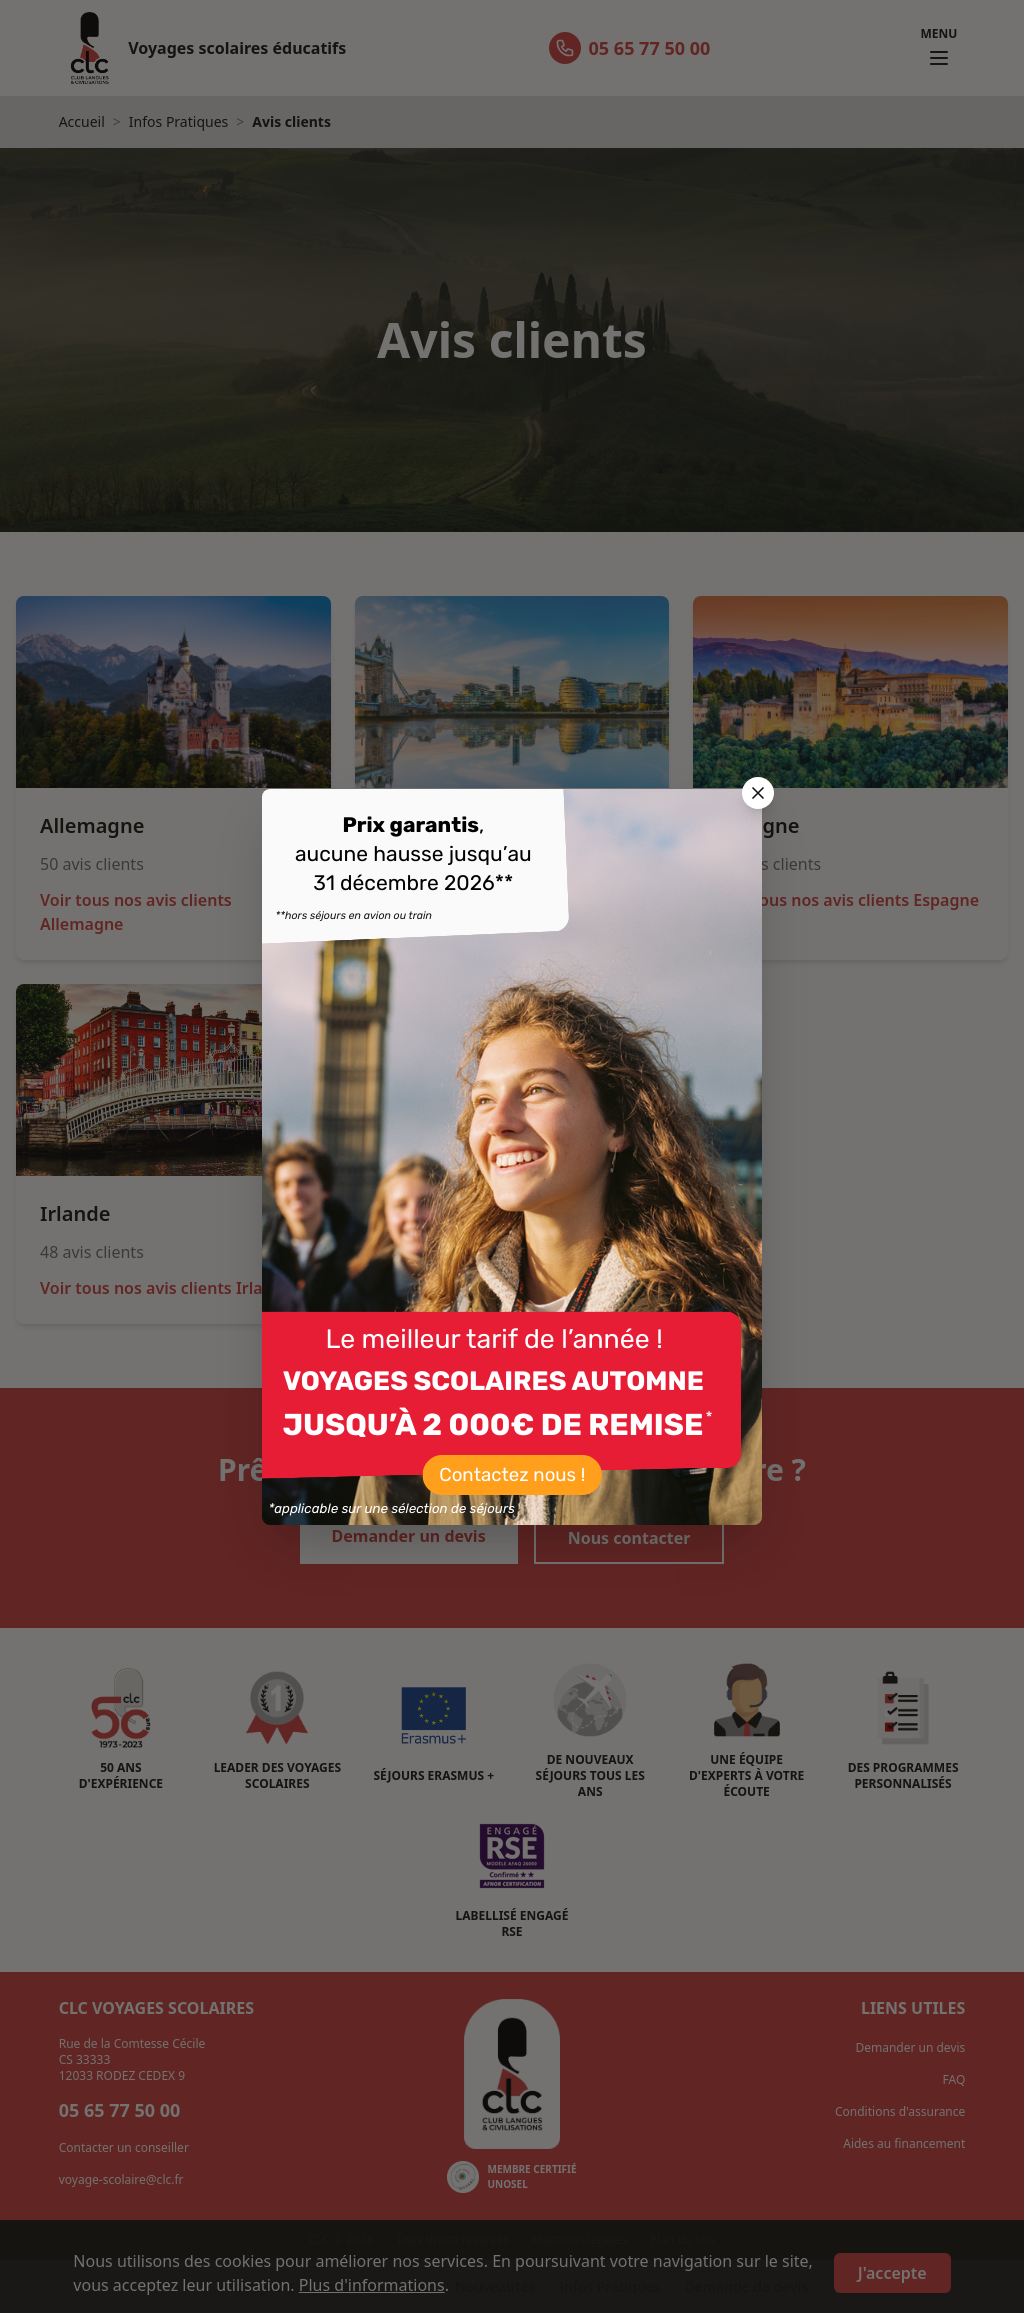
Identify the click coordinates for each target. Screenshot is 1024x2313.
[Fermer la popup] (758, 793)
